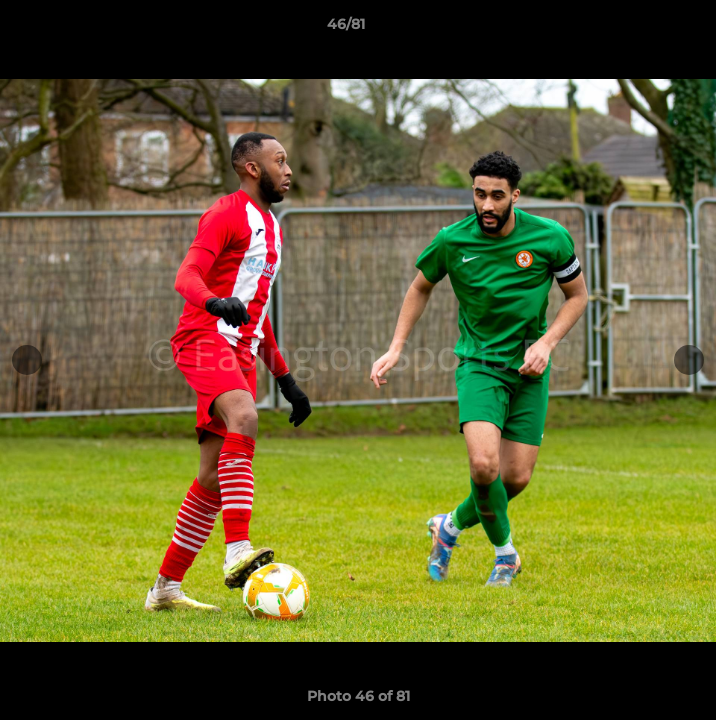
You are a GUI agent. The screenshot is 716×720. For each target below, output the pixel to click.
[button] (644, 29)
